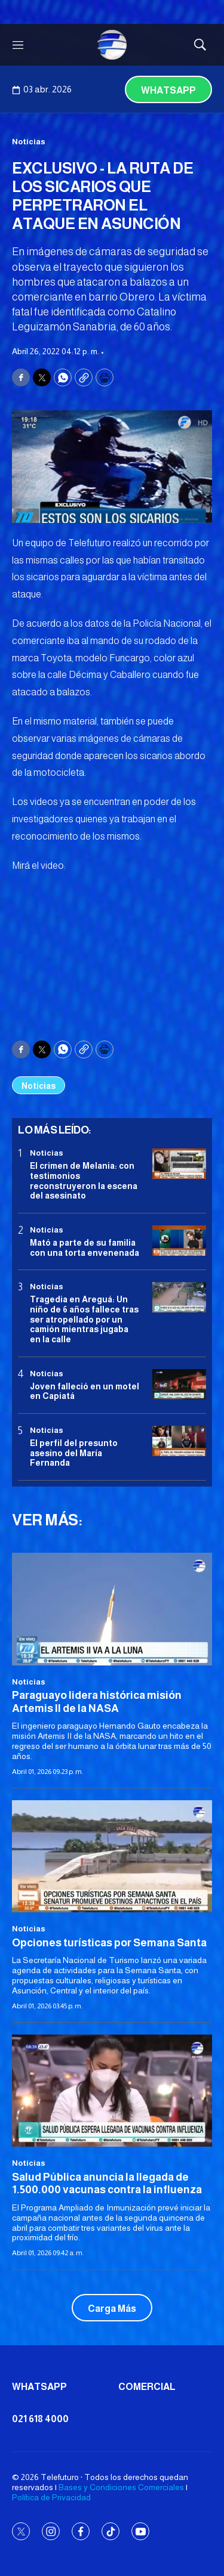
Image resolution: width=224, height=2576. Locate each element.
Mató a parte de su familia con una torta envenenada (84, 1248)
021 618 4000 (40, 2419)
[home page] (112, 45)
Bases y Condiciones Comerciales (121, 2487)
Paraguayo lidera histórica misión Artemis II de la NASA (97, 1701)
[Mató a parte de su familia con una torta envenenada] (179, 1240)
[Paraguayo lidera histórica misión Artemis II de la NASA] (112, 1609)
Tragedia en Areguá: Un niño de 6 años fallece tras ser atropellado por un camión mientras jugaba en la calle (84, 1319)
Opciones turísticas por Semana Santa (109, 1943)
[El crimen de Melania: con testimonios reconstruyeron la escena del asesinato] (179, 1163)
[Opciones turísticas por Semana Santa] (112, 1856)
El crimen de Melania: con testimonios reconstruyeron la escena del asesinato (83, 1180)
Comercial (147, 2387)
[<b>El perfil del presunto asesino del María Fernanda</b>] (179, 1441)
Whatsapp (168, 90)
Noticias (28, 141)
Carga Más (112, 2308)
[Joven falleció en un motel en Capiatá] (179, 1384)
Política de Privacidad (51, 2497)
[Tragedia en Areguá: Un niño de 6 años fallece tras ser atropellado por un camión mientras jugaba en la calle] (179, 1297)
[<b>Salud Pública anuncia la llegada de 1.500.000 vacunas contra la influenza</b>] (112, 2091)
